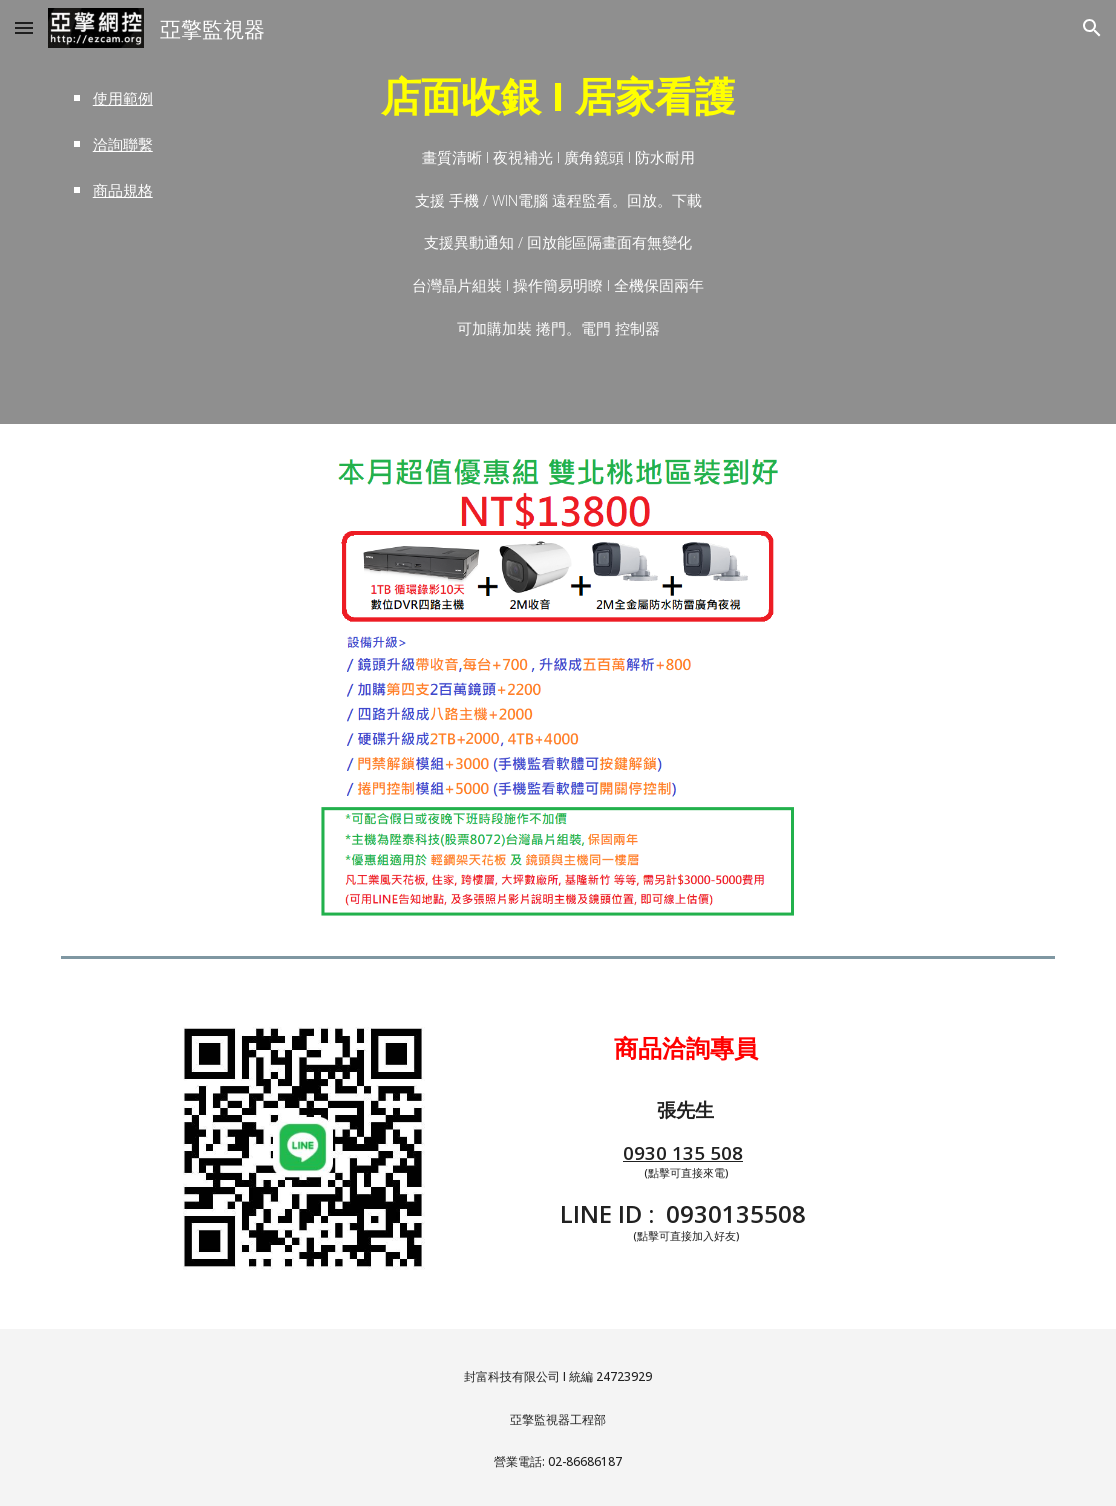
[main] (133, 142)
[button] (24, 27)
